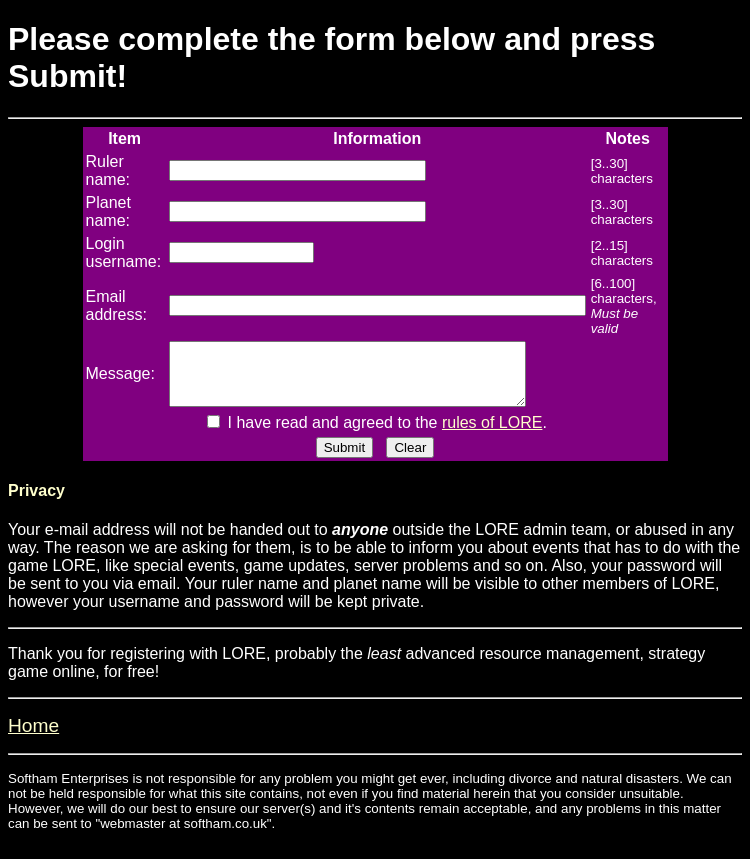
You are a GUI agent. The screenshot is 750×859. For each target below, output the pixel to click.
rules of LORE (492, 434)
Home (33, 737)
